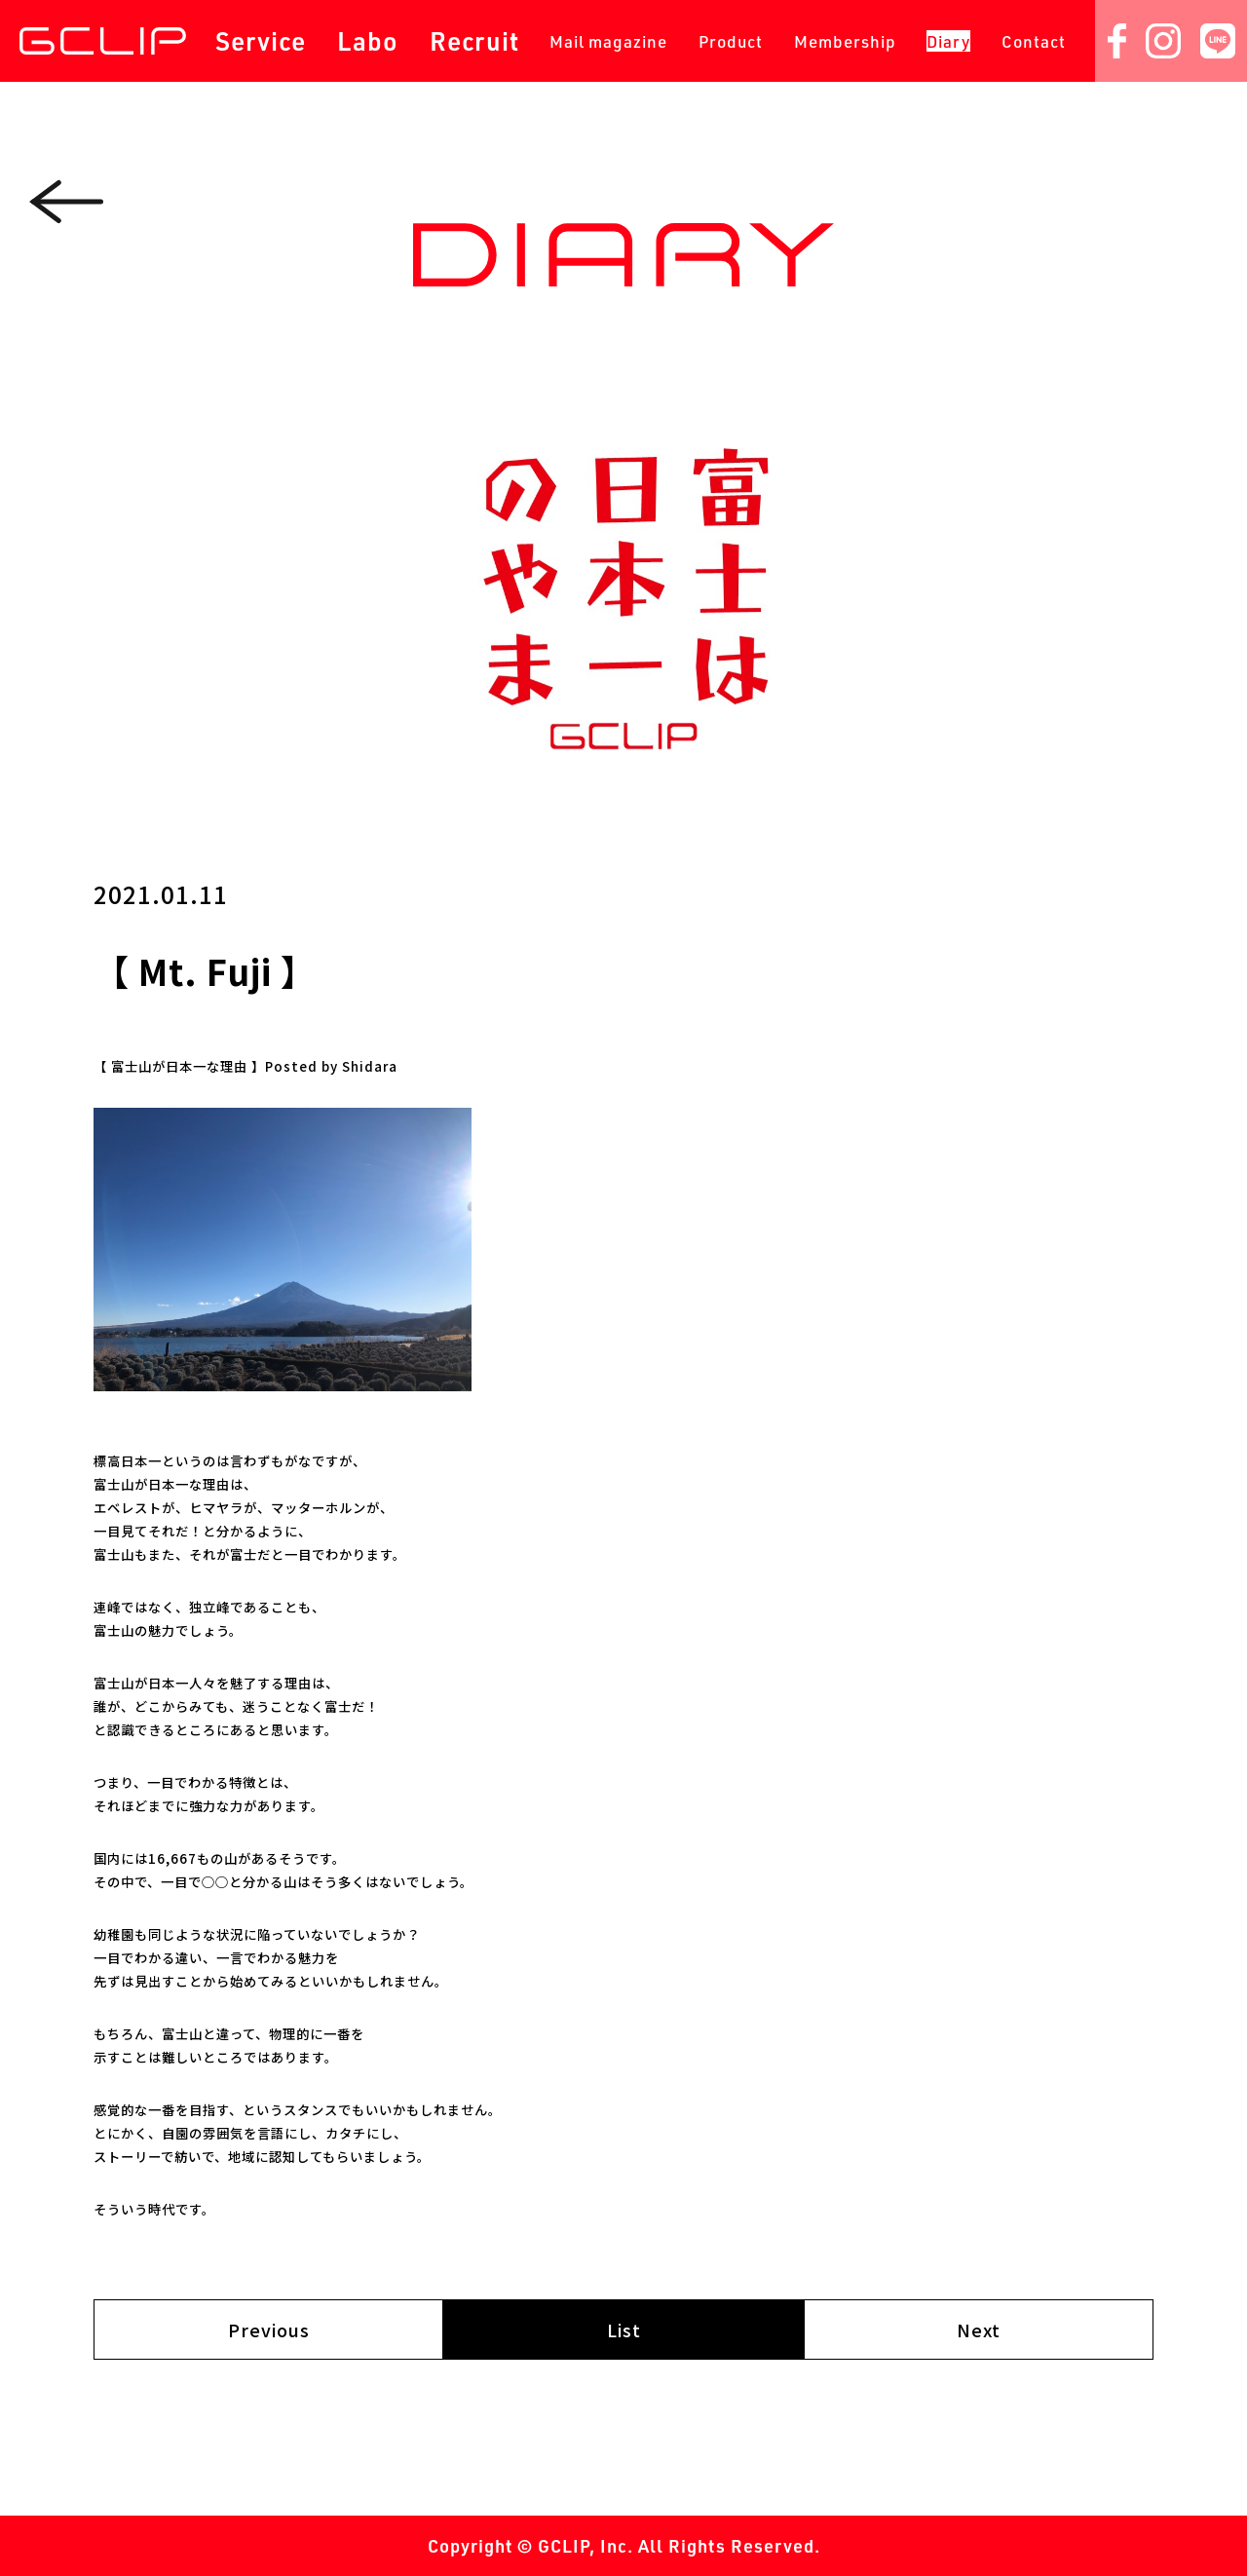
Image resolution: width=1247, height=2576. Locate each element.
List (624, 2329)
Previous (269, 2329)
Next (979, 2329)
